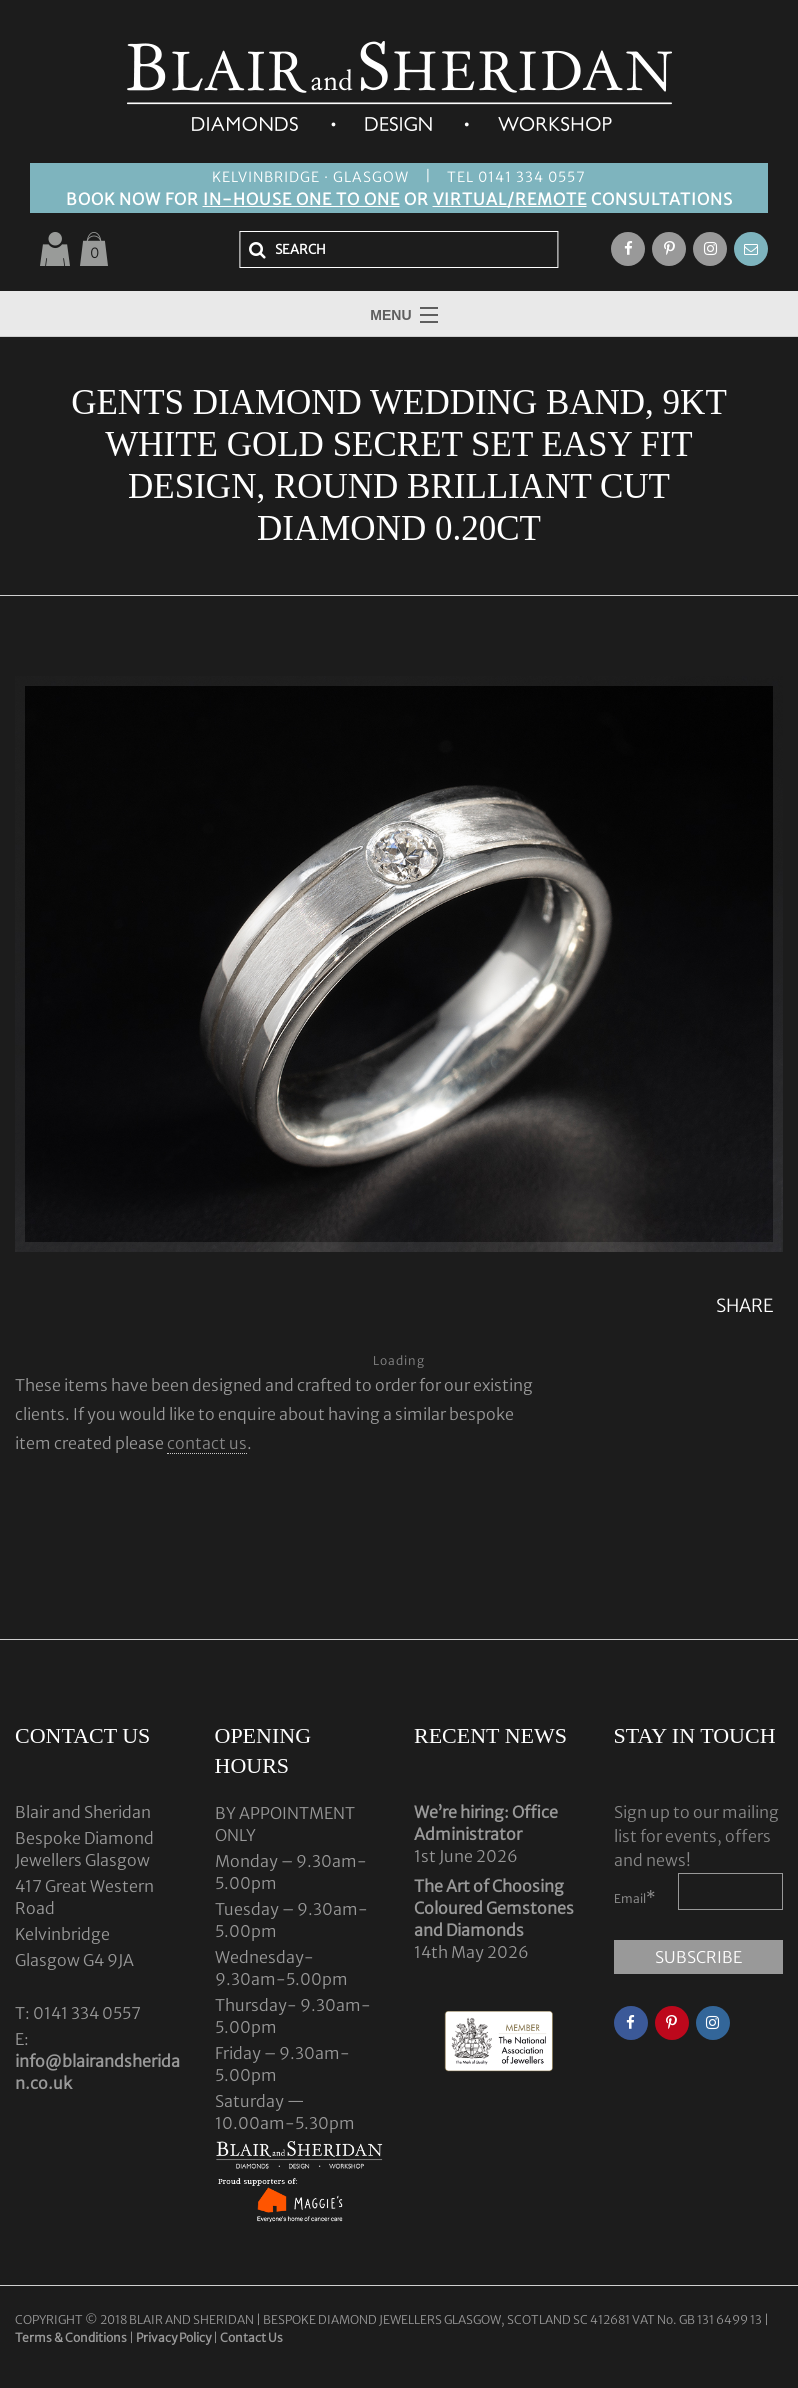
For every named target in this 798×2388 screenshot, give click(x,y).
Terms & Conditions (72, 2337)
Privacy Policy (173, 2337)
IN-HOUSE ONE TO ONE (301, 199)
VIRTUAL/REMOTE (510, 199)
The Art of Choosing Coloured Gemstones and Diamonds (494, 1908)
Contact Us (251, 2337)
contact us (207, 1443)
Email (635, 1897)
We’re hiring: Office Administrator (486, 1823)
